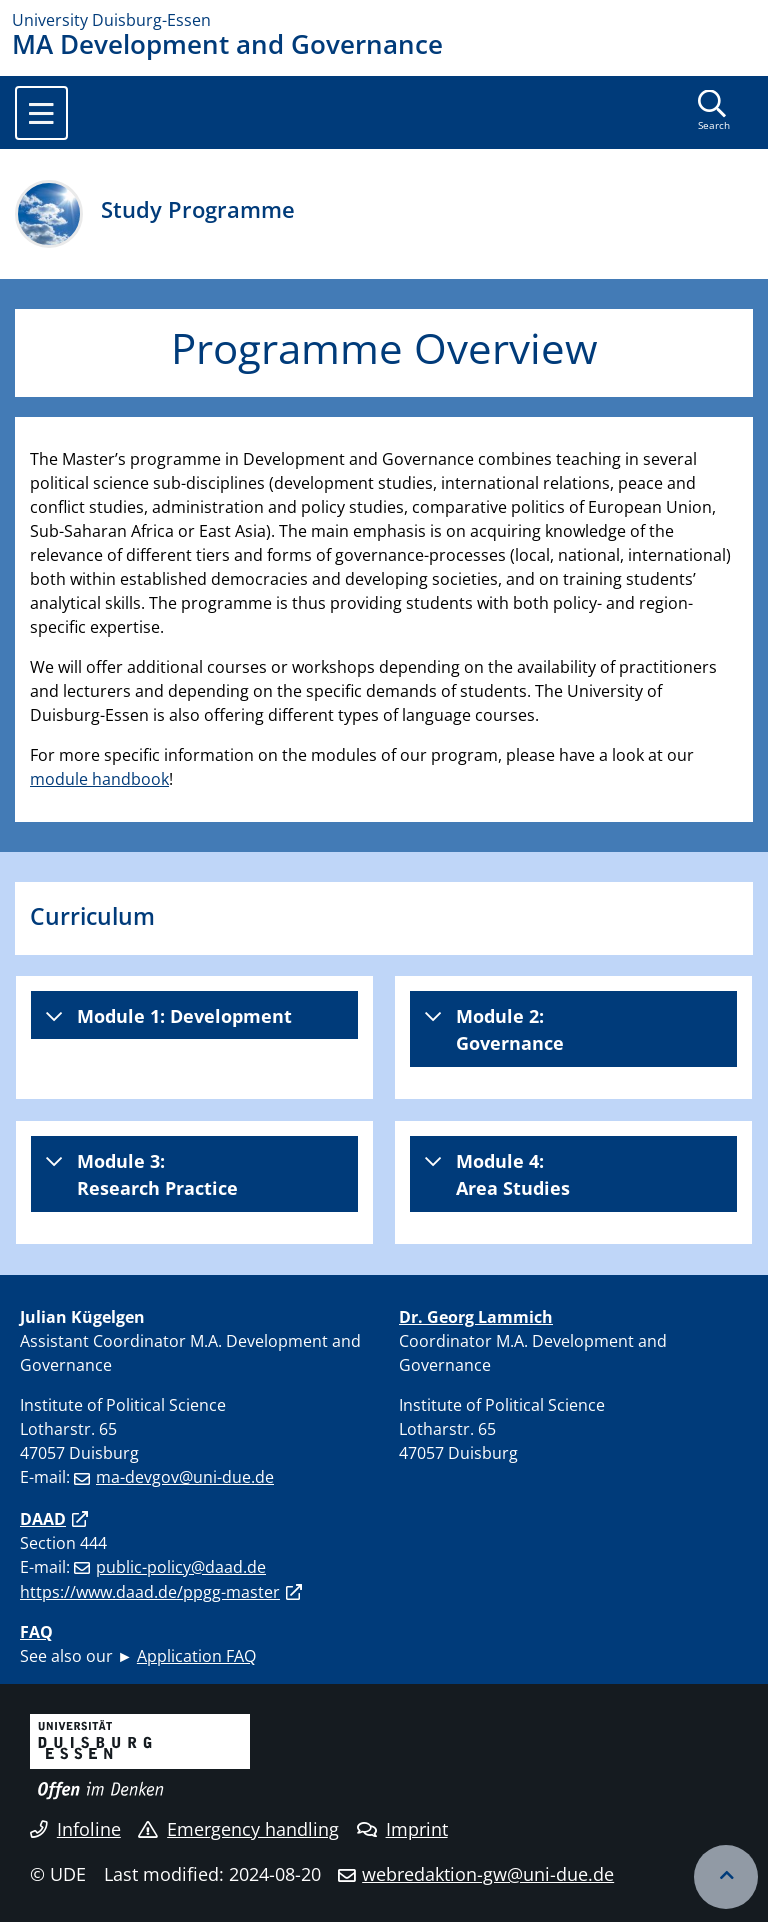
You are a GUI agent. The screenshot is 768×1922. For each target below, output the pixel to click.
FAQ (36, 1632)
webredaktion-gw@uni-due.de (488, 1874)
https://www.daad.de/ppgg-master (150, 1592)
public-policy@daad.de (181, 1567)
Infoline (75, 1829)
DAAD (43, 1519)
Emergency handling (238, 1829)
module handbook (99, 779)
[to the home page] (384, 20)
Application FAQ (196, 1656)
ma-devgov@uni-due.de (185, 1477)
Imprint (402, 1829)
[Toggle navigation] (41, 113)
